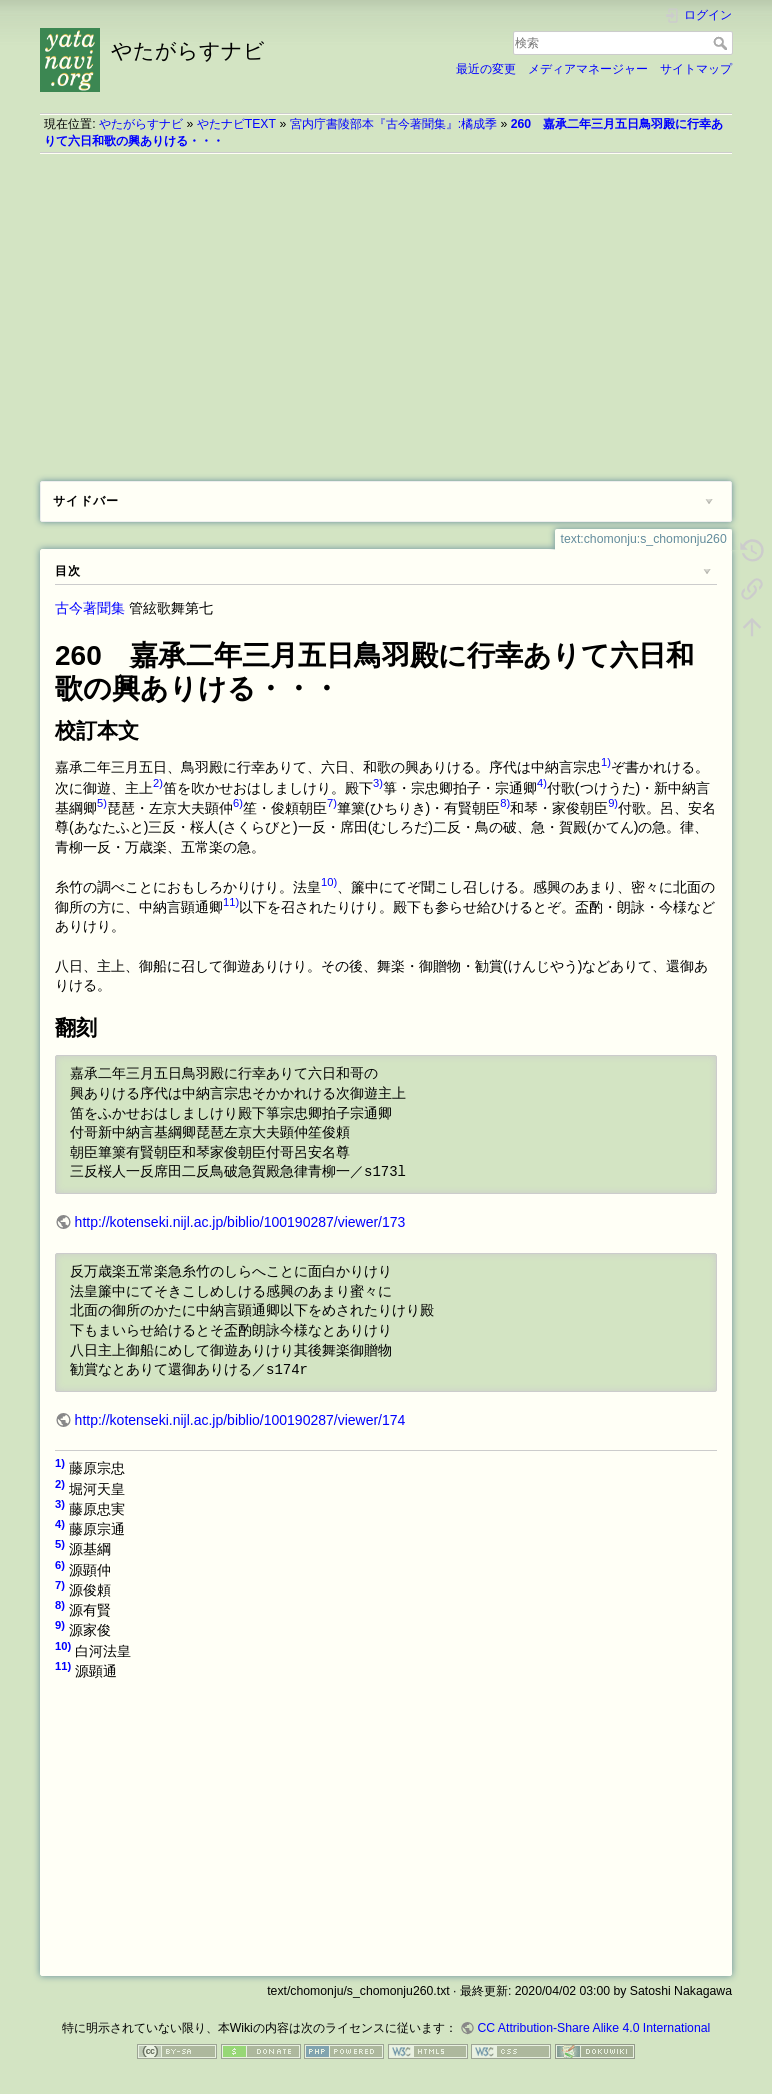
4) (542, 783)
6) (238, 803)
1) (606, 762)
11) (231, 902)
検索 (722, 43)
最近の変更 (486, 69)
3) (378, 783)
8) (505, 803)
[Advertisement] (386, 310)
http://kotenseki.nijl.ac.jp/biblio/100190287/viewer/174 (240, 1420)
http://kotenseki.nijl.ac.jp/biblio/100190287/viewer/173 (240, 1222)
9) (613, 803)
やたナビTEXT (236, 124)
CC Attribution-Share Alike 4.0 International (593, 2028)
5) (102, 803)
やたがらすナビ (141, 124)
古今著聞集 (90, 608)
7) (332, 803)
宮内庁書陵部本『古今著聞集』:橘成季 (393, 124)
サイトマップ (696, 69)
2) (158, 783)
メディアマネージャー (588, 69)
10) (329, 882)
